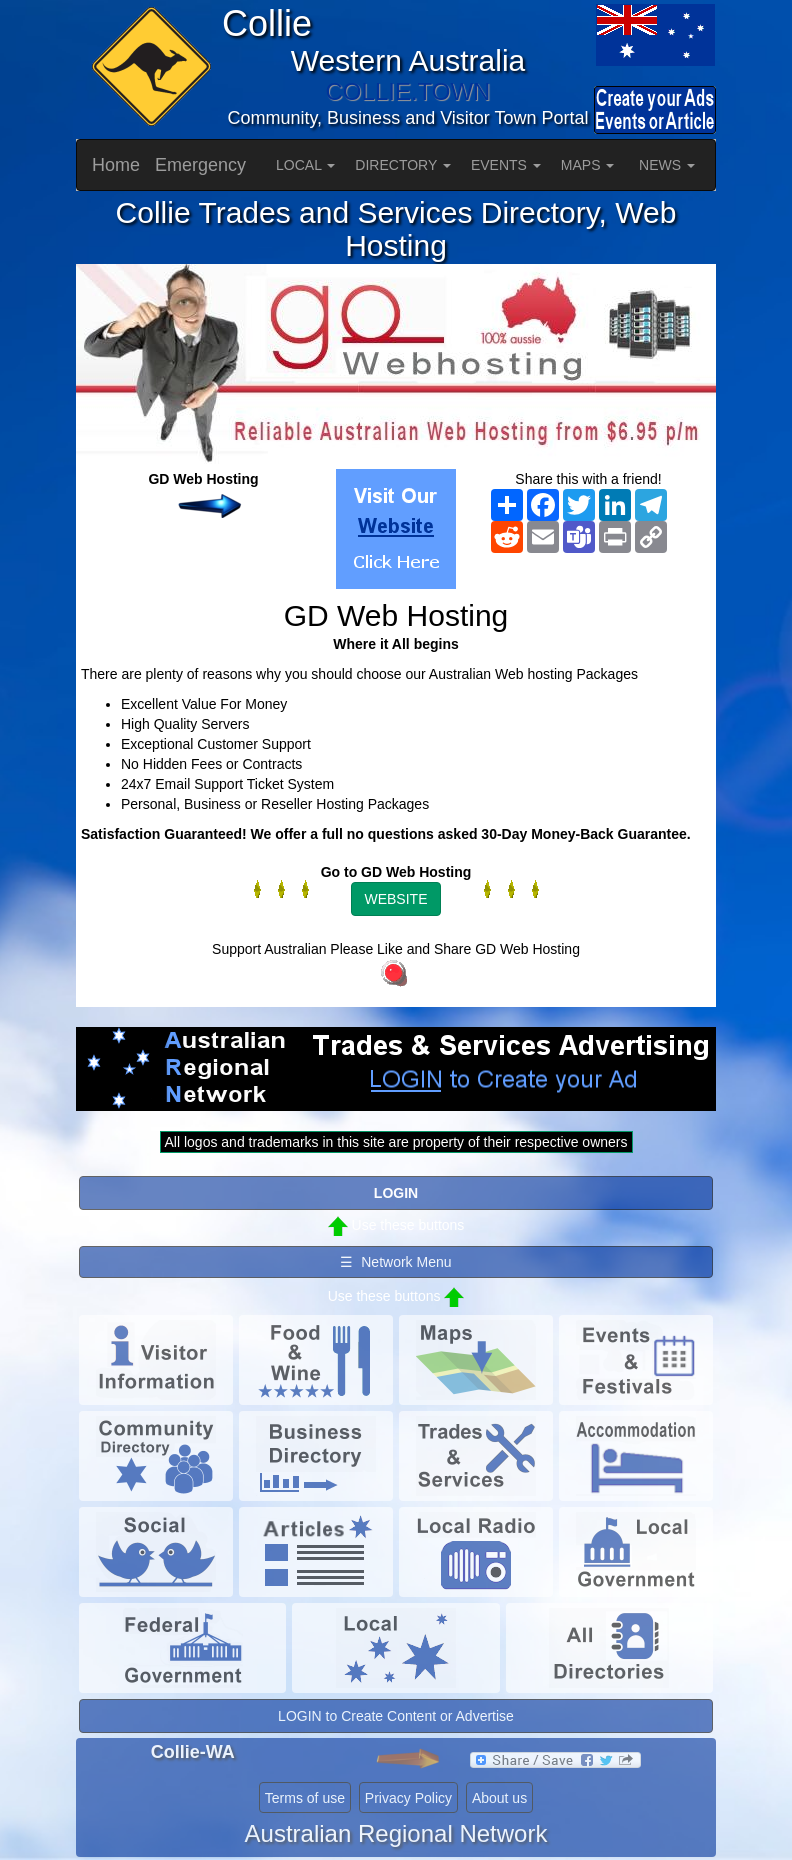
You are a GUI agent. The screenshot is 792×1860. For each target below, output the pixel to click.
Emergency (200, 165)
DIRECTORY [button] (403, 165)
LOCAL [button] (305, 165)
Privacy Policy (408, 1798)
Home (116, 165)
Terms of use (305, 1798)
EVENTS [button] (506, 165)
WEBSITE (395, 899)
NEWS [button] (667, 165)
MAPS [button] (588, 165)
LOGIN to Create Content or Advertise (396, 1716)
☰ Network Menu (395, 1262)
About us (499, 1798)
